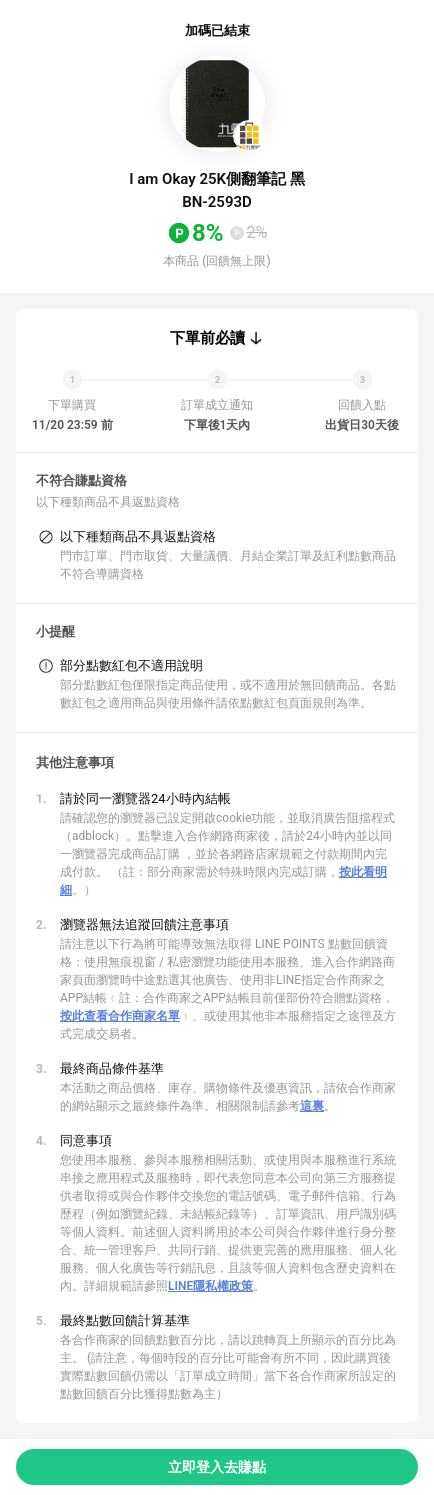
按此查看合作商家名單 (120, 1016)
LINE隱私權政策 (210, 1286)
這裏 (312, 1106)
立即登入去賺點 (217, 1467)
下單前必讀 (207, 338)
